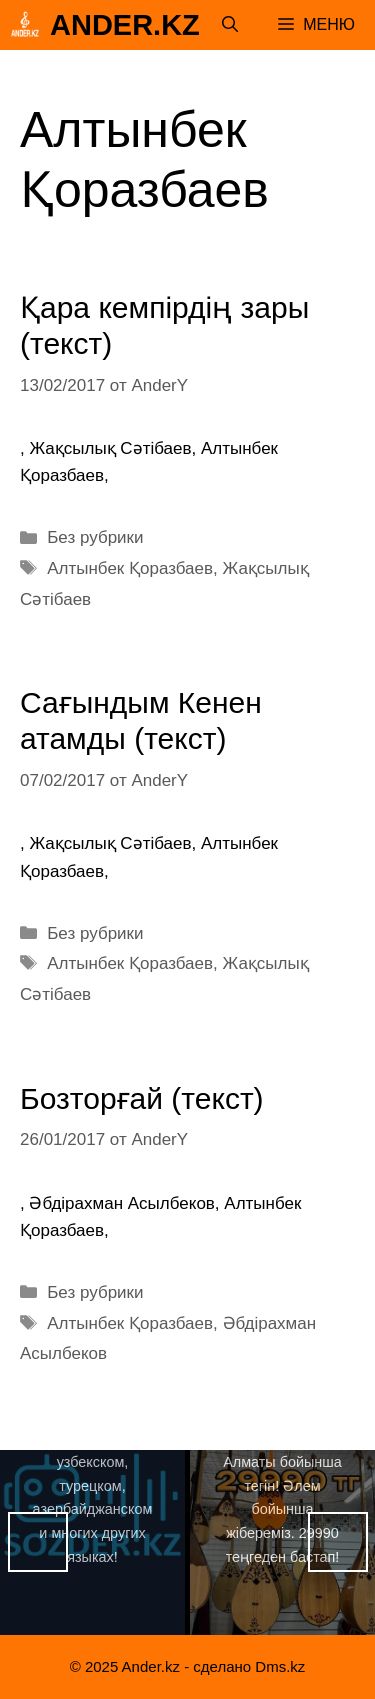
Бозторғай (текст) (142, 1098)
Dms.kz (280, 1666)
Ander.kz (125, 25)
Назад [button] (38, 1542)
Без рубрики (95, 537)
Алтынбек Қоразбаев (130, 568)
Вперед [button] (338, 1542)
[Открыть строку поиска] (230, 25)
